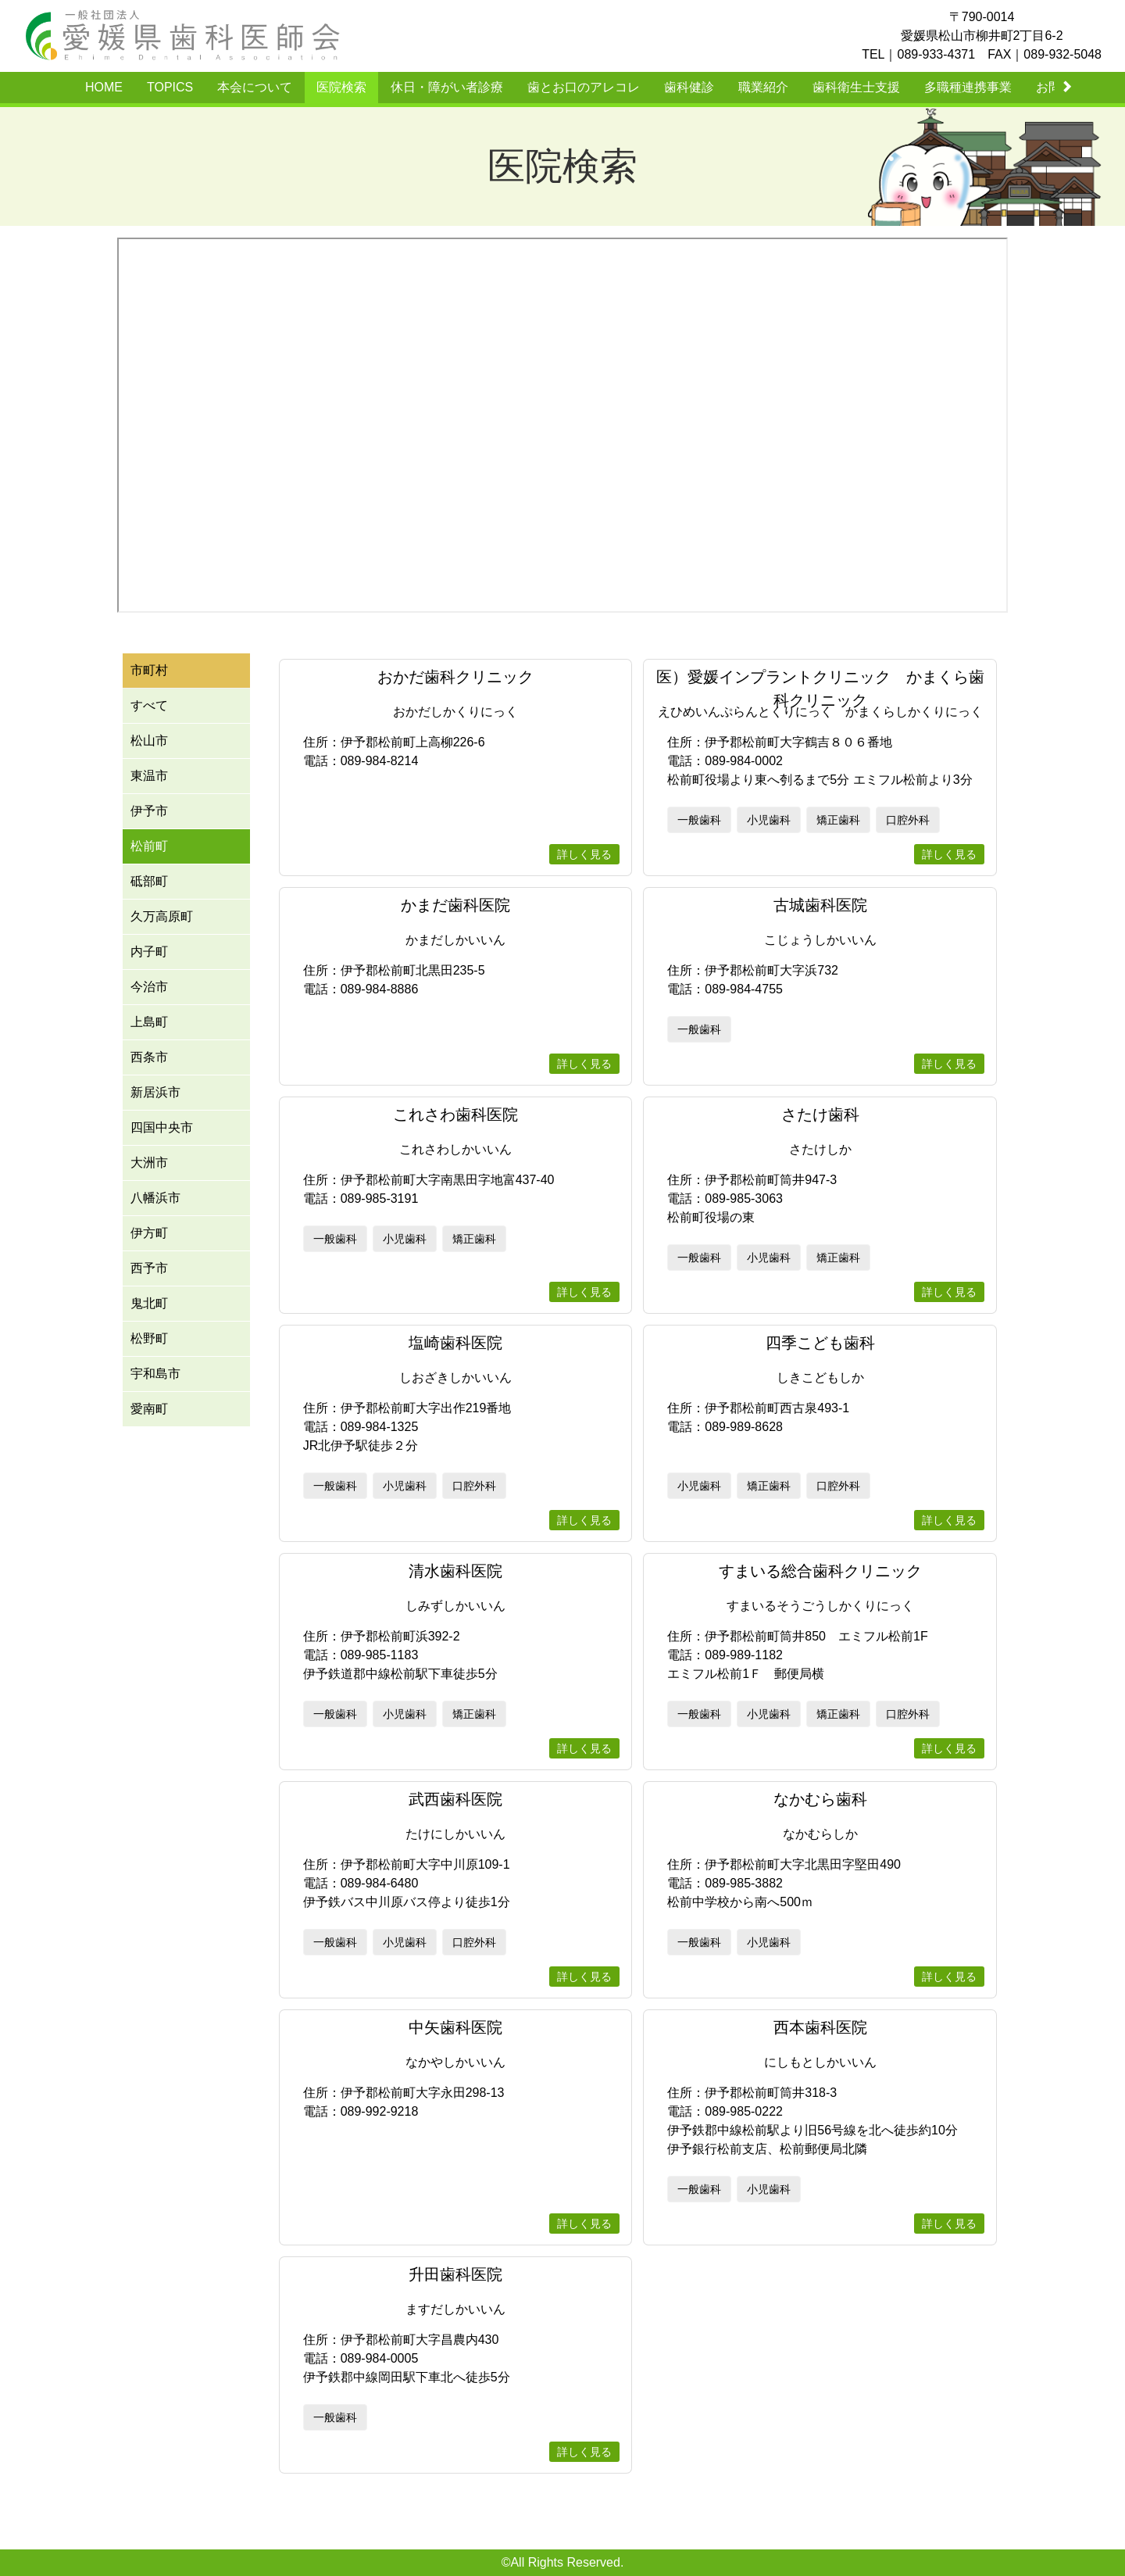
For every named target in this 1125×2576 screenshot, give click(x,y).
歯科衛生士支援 (856, 87)
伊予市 (149, 811)
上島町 (149, 1022)
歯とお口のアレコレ (583, 87)
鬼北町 (149, 1303)
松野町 (149, 1338)
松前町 (149, 846)
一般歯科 (699, 820)
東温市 (149, 775)
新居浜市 (155, 1092)
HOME (104, 87)
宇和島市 (155, 1373)
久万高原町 (161, 916)
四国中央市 (161, 1127)
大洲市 (149, 1162)
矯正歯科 (838, 820)
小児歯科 (769, 820)
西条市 (149, 1057)
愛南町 (149, 1408)
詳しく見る (584, 854)
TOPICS (170, 87)
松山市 (149, 740)
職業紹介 (763, 87)
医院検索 (341, 87)
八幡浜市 (155, 1197)
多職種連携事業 (968, 87)
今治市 (149, 986)
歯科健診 (689, 87)
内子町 (149, 951)
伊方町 (149, 1233)
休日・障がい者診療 (447, 87)
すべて (149, 705)
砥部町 (149, 881)
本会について (254, 87)
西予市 (149, 1268)
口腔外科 (908, 820)
